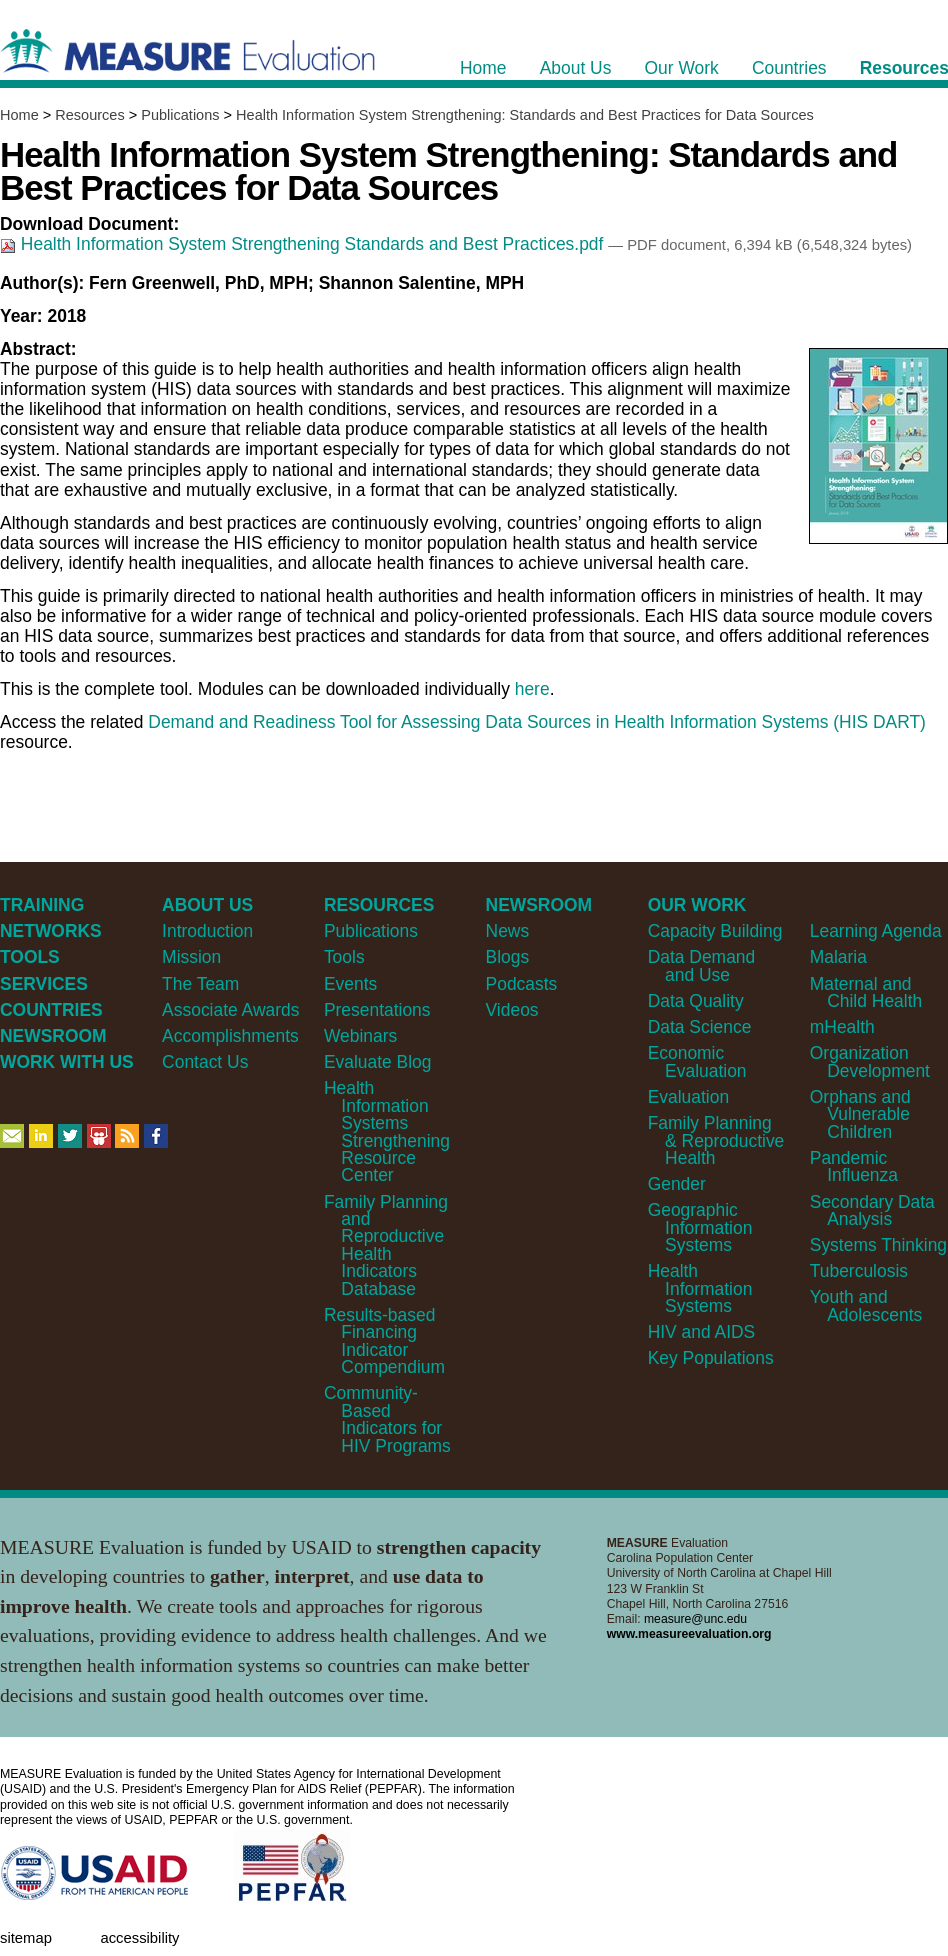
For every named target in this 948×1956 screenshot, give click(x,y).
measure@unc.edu (695, 1619)
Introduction (207, 931)
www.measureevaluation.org (689, 1634)
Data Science (700, 1027)
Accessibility (139, 1938)
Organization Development (870, 1061)
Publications (180, 115)
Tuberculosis (859, 1271)
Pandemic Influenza (854, 1166)
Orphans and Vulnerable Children (860, 1114)
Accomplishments (230, 1036)
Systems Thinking (878, 1245)
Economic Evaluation (697, 1061)
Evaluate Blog (378, 1062)
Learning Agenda (876, 931)
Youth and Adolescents (866, 1305)
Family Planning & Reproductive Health (716, 1140)
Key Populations (711, 1358)
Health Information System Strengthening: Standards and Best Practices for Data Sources (525, 115)
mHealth (842, 1027)
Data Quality (696, 1001)
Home (19, 115)
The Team (200, 984)
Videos (512, 1010)
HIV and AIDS (702, 1332)
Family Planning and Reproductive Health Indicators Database (386, 1245)
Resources (89, 115)
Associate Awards (230, 1010)
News (508, 931)
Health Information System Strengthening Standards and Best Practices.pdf (304, 244)
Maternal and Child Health (866, 992)
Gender (677, 1184)
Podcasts (522, 984)
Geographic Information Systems (700, 1227)
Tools (344, 957)
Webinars (360, 1036)
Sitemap (26, 1938)
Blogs (508, 957)
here (532, 689)
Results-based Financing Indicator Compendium (384, 1341)
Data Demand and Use (702, 965)
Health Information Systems (700, 1288)
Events (350, 984)
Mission (191, 957)
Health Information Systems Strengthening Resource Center (387, 1131)
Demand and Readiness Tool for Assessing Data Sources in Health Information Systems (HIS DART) (537, 722)
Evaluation (688, 1097)
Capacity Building (715, 931)
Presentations (377, 1010)
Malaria (838, 957)
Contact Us (205, 1062)
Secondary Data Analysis (872, 1210)
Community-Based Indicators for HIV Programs (387, 1419)
